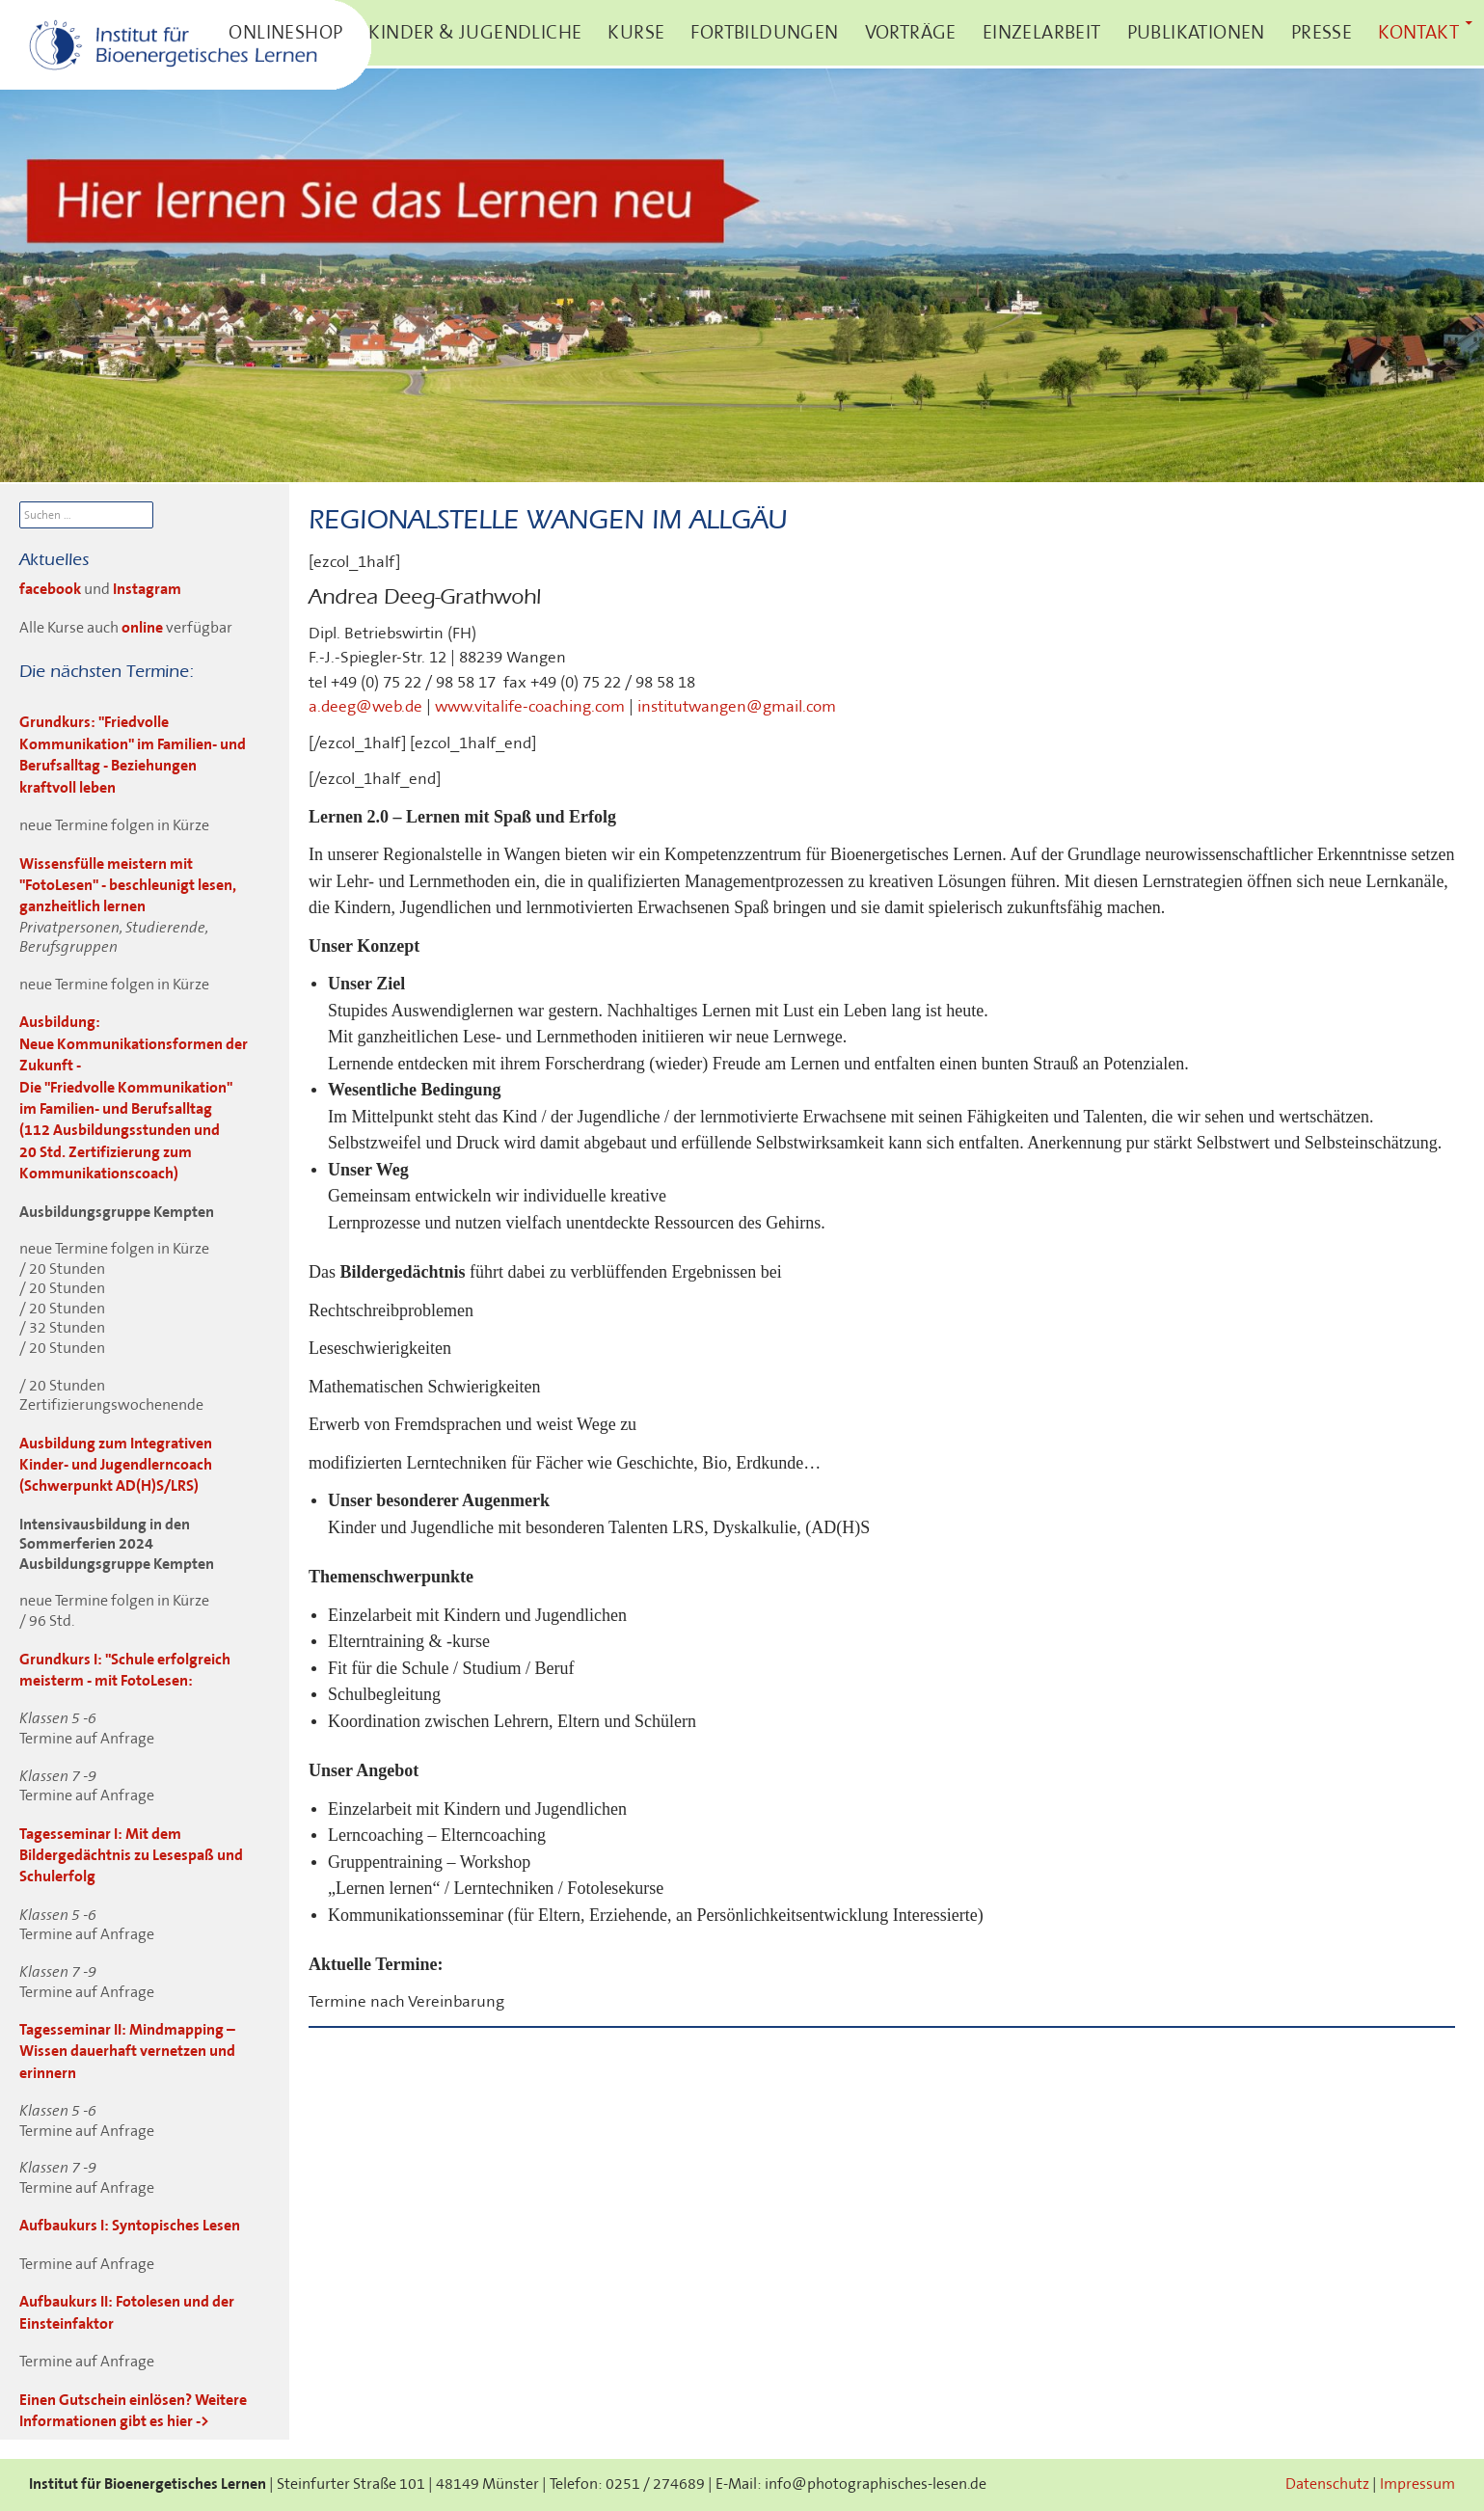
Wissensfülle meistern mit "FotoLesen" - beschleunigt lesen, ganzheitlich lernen (127, 886)
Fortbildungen (764, 32)
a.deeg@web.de (365, 706)
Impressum (1417, 2484)
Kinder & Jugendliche (474, 32)
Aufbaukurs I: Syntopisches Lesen (129, 2226)
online (142, 628)
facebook (51, 589)
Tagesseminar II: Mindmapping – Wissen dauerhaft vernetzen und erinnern (127, 2052)
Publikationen (1196, 32)
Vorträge (911, 32)
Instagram (147, 589)
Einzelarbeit (1042, 32)
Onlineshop (285, 32)
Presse (1321, 32)
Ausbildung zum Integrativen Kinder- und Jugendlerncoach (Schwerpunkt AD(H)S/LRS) (115, 1466)
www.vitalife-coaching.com (530, 706)
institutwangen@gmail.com (736, 706)
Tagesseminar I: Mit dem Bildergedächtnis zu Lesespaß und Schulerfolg (131, 1856)
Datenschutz (1327, 2484)
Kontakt (1418, 32)
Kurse (635, 32)
